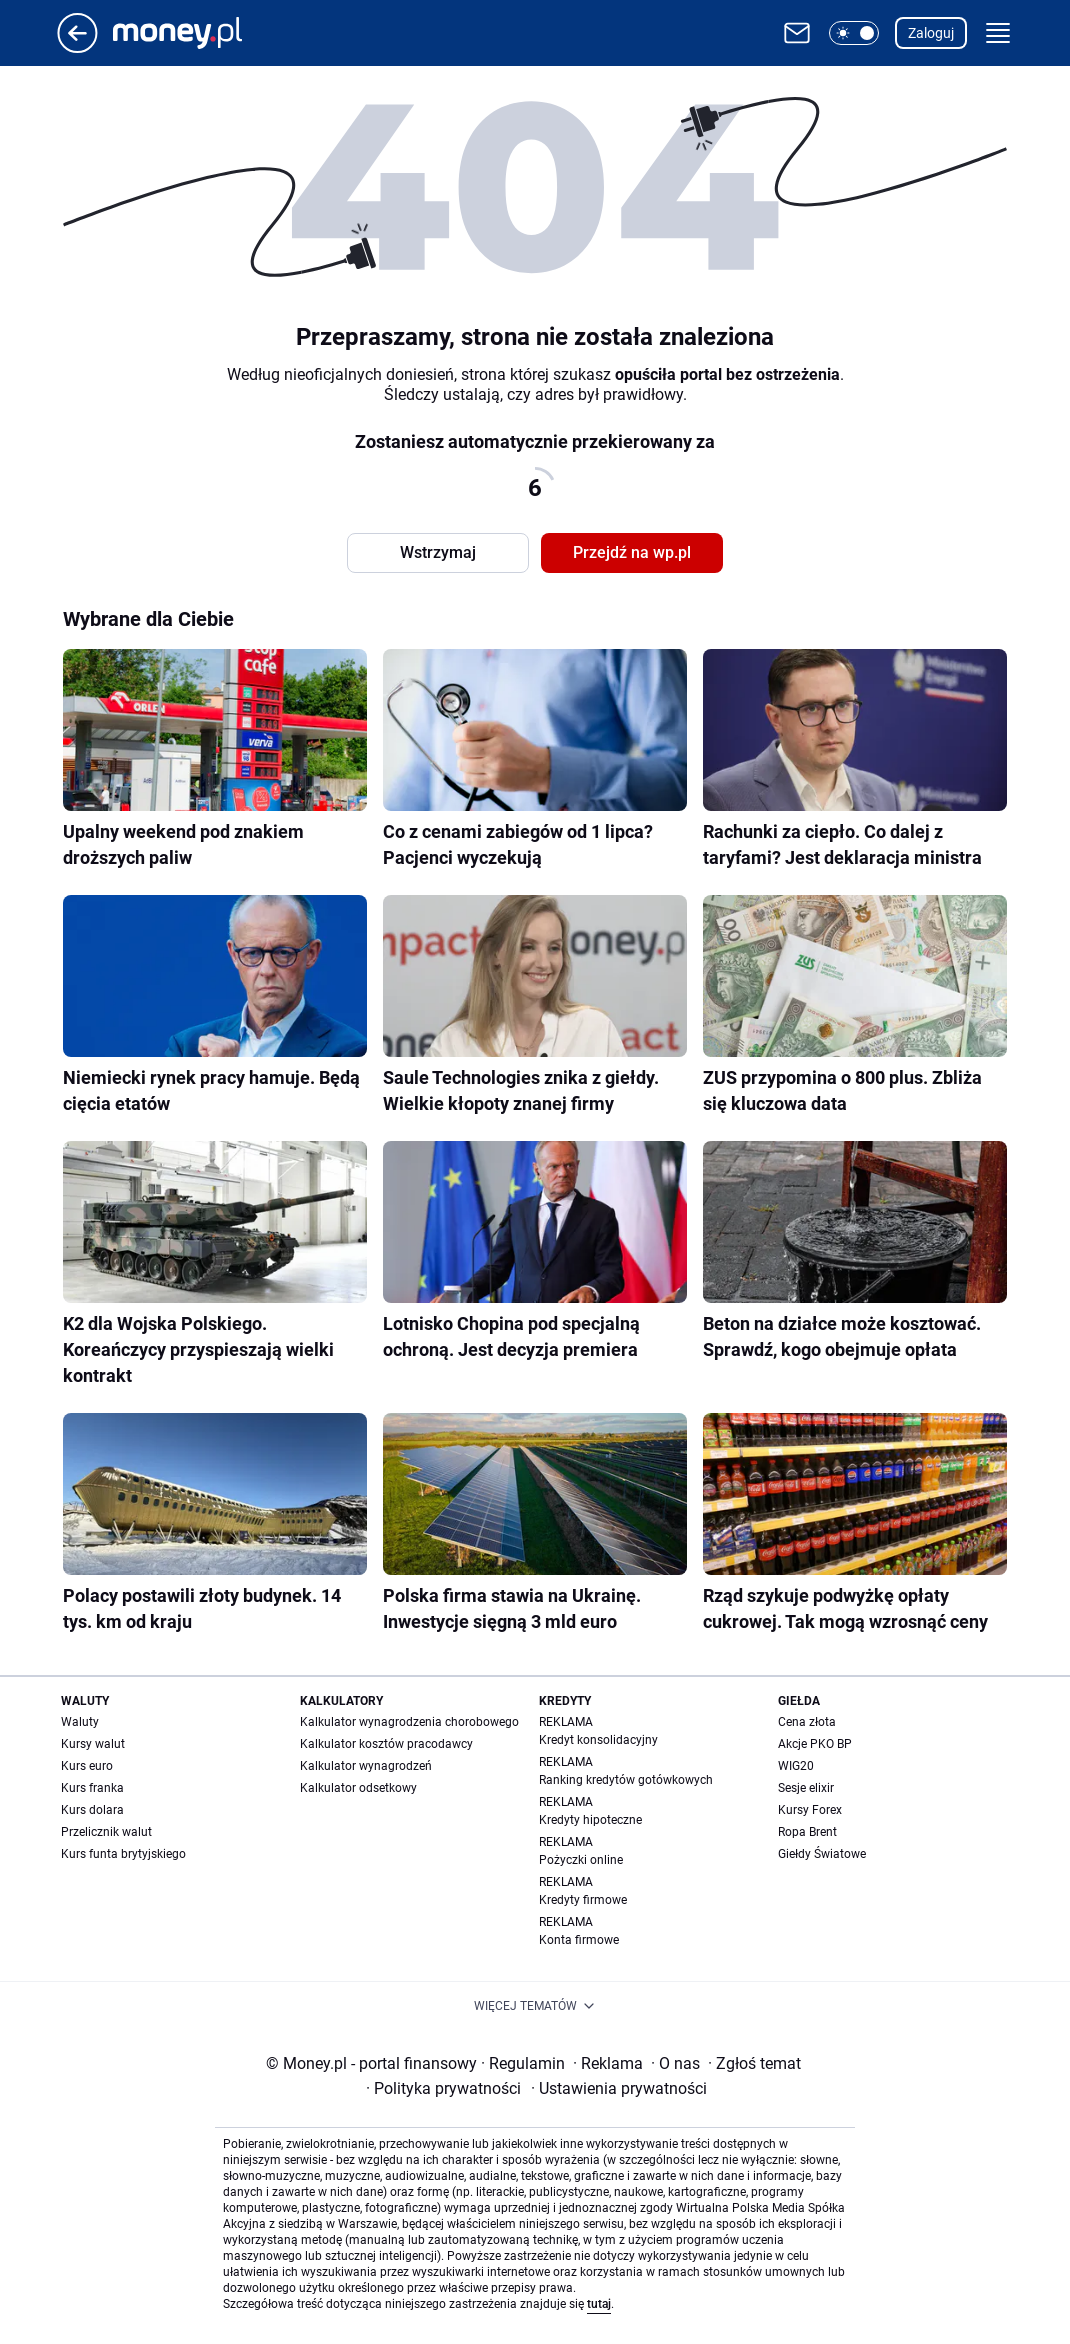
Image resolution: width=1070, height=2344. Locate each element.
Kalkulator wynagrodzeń (366, 1766)
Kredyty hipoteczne (590, 1820)
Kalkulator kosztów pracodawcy (386, 1744)
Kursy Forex (810, 1810)
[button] (854, 33)
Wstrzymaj (438, 552)
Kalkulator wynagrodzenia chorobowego (409, 1722)
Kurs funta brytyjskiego (123, 1854)
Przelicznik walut (106, 1832)
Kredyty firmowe (583, 1900)
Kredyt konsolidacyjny (598, 1740)
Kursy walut (93, 1744)
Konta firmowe (579, 1940)
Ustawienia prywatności (619, 2088)
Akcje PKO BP (815, 1744)
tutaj (599, 2304)
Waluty (80, 1722)
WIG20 (796, 1766)
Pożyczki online (581, 1860)
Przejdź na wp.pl (632, 552)
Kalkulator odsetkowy (358, 1788)
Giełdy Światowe (822, 1854)
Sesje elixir (806, 1788)
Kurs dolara (92, 1810)
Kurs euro (87, 1766)
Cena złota (807, 1722)
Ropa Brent (807, 1832)
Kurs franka (92, 1788)
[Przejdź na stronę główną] (77, 47)
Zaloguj (931, 33)
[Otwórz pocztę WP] (797, 33)
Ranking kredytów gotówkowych (626, 1780)
